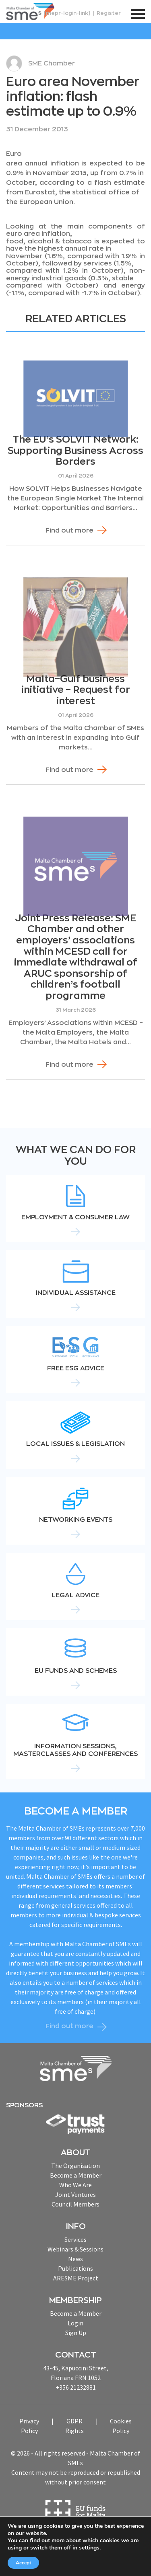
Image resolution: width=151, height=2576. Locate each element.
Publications (75, 2268)
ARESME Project (75, 2278)
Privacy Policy (29, 2426)
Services (75, 2239)
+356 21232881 (76, 2387)
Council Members (75, 2204)
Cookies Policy (121, 2426)
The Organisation (75, 2166)
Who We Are (75, 2185)
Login (75, 2323)
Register (109, 13)
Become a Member (75, 2175)
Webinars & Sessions (75, 2249)
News (75, 2259)
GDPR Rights (74, 2426)
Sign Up (75, 2333)
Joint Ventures (75, 2194)
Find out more (69, 530)
